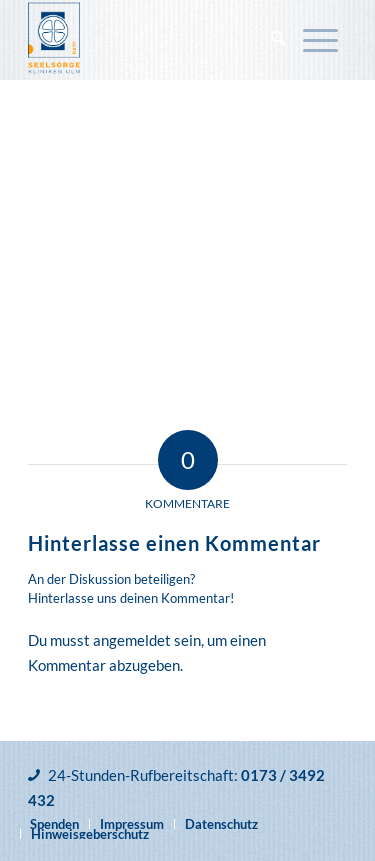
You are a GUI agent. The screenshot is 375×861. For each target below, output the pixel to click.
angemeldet (132, 640)
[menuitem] (278, 40)
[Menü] (320, 40)
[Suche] (278, 40)
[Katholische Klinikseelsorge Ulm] (155, 40)
